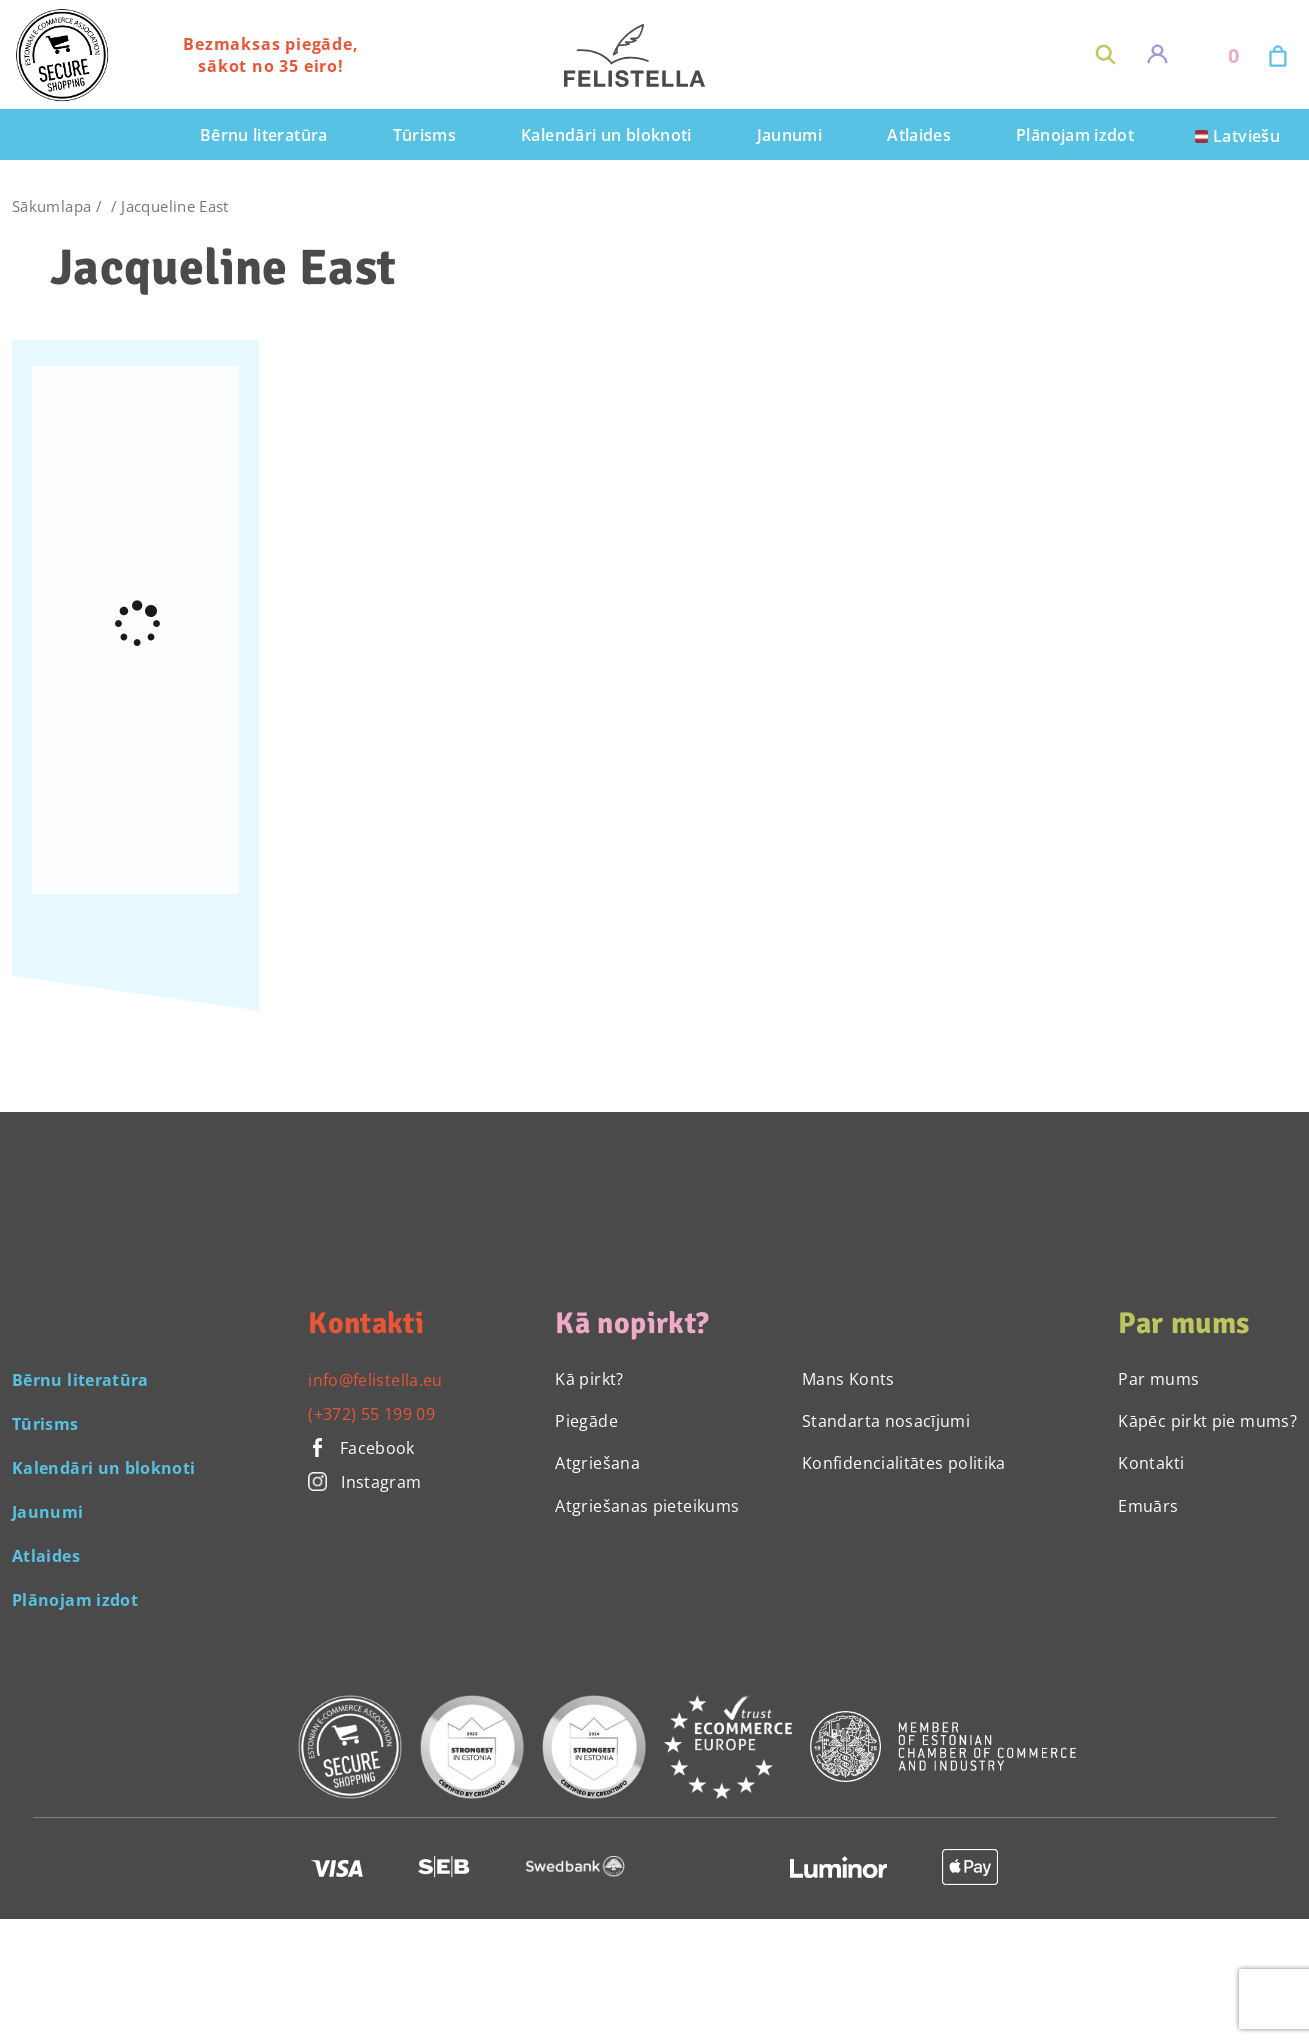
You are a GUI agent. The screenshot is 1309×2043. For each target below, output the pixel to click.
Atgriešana (597, 1463)
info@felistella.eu (375, 1380)
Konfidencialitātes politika (904, 1463)
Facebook (361, 1448)
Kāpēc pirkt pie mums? (1207, 1421)
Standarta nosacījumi (886, 1421)
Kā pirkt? (589, 1379)
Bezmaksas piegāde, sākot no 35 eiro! (270, 55)
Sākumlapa (51, 206)
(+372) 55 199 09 (371, 1414)
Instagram (364, 1482)
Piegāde (586, 1421)
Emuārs (1148, 1506)
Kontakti (1151, 1463)
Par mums (1158, 1379)
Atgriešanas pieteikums (647, 1506)
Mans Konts (848, 1379)
